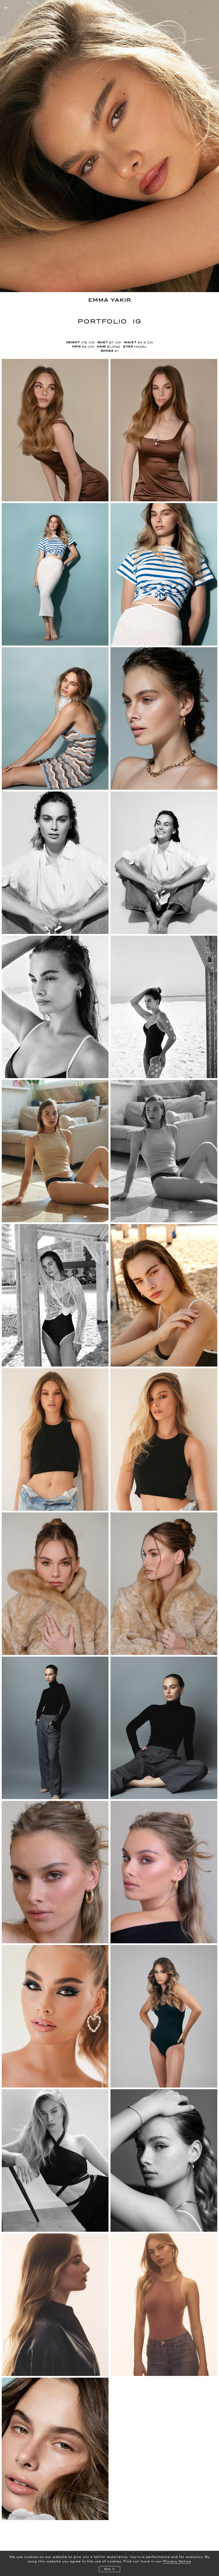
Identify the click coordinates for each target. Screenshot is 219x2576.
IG (137, 321)
